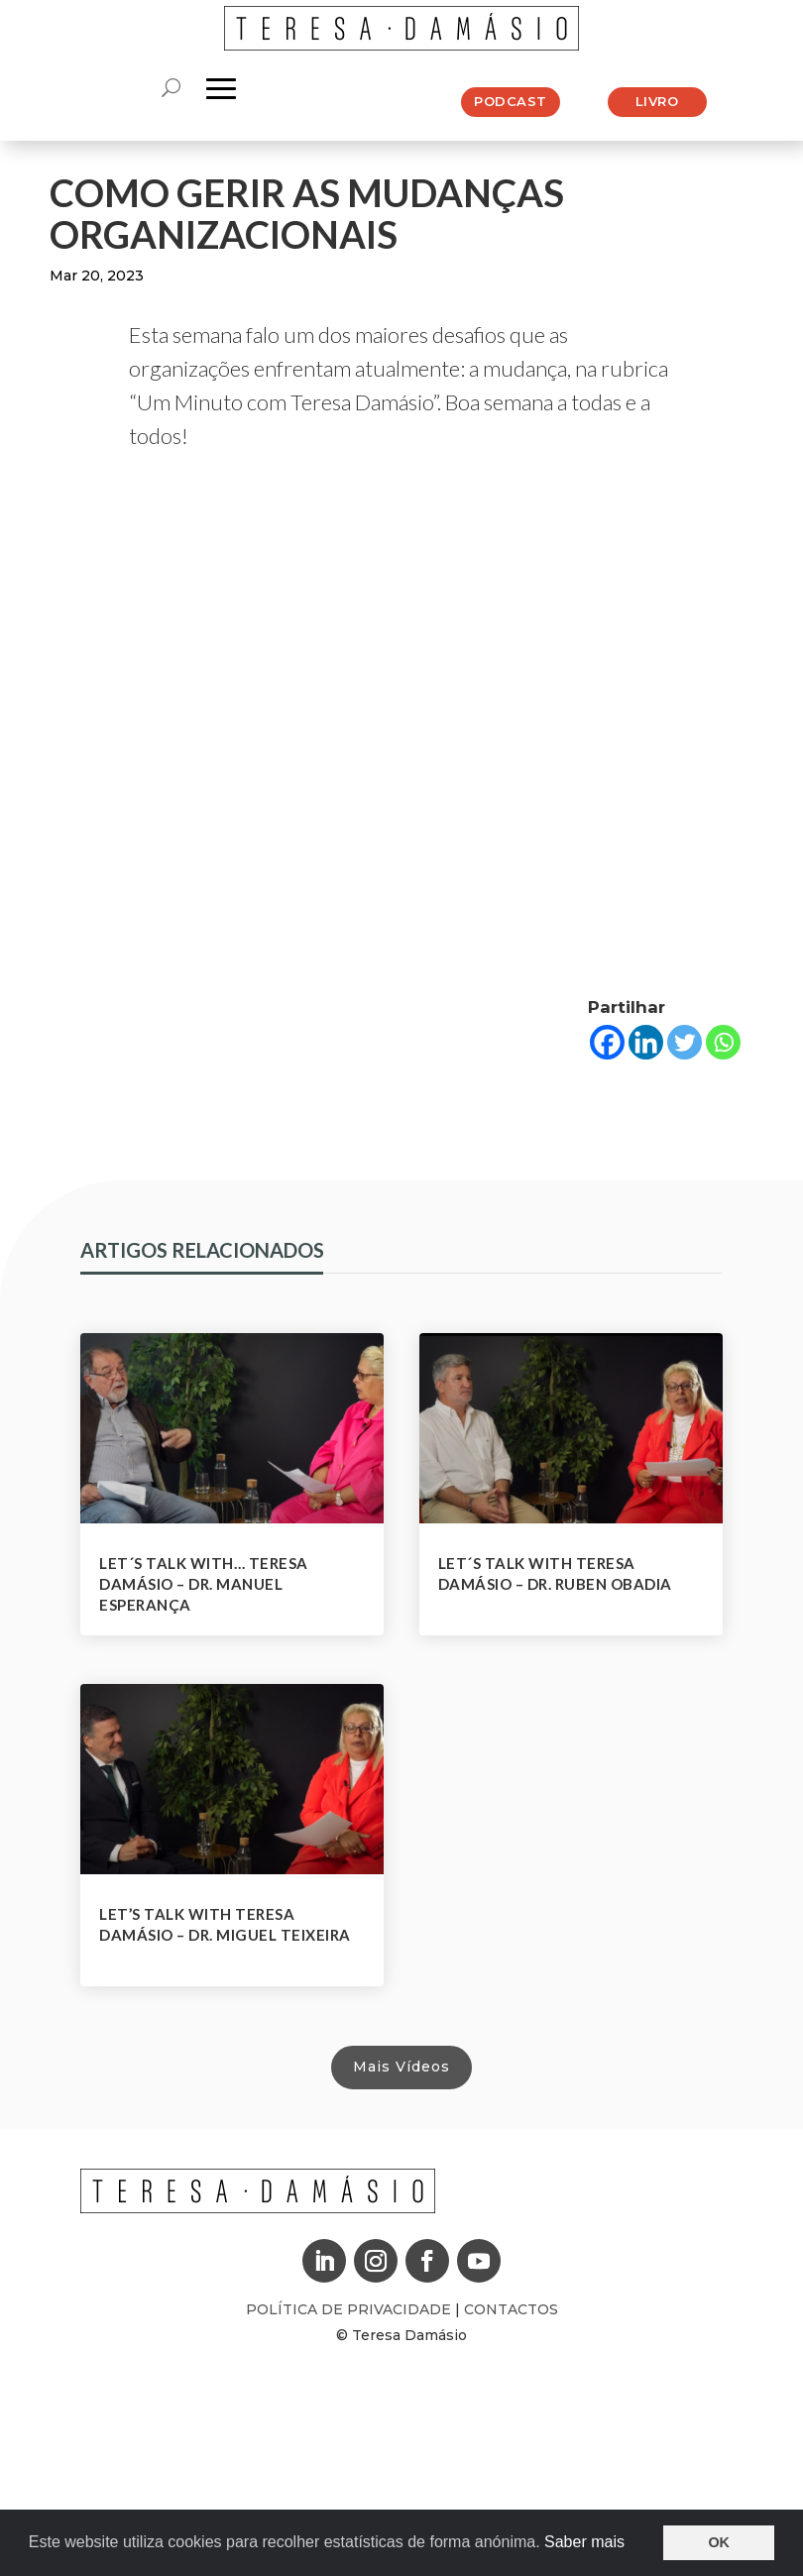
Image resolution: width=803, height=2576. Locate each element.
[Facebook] (607, 1042)
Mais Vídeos (401, 2066)
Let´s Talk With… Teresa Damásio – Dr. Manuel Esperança (203, 1584)
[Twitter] (684, 1042)
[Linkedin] (646, 1042)
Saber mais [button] (584, 2541)
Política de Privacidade (350, 2309)
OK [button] (719, 2542)
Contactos (511, 2309)
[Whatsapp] (723, 1042)
